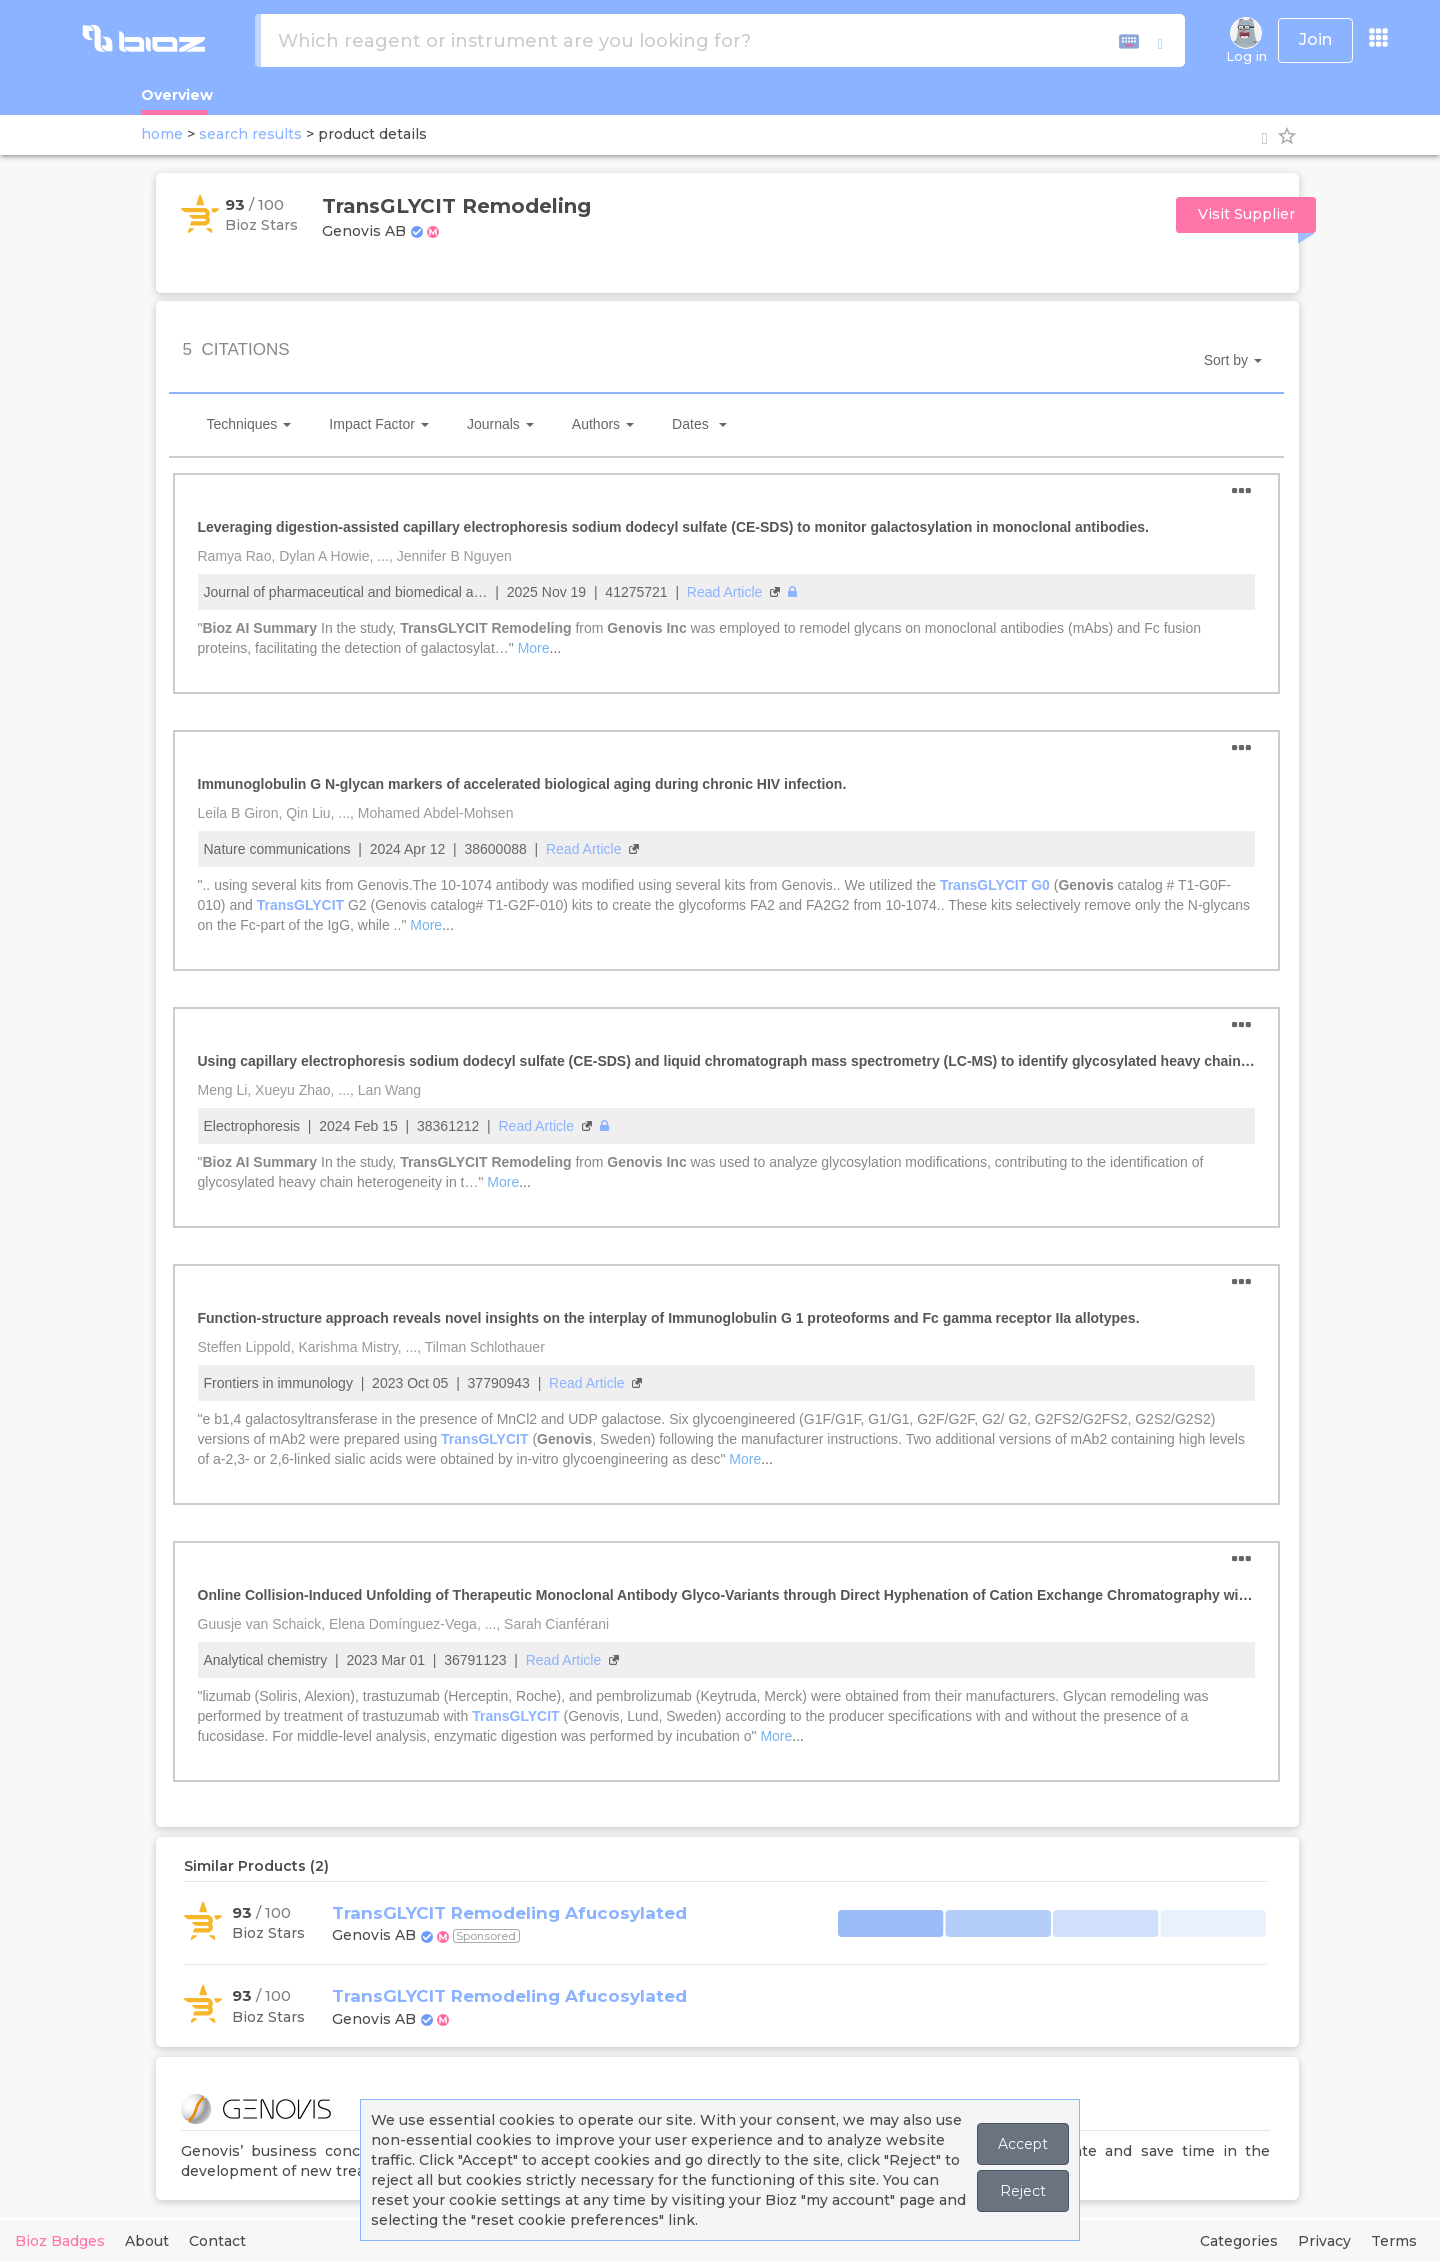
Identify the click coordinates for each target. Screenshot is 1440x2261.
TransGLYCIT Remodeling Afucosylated (509, 1913)
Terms (1394, 2241)
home (162, 134)
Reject (1023, 2191)
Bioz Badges (60, 2241)
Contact (217, 2241)
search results (250, 134)
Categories (1239, 2241)
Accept (1023, 2144)
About (147, 2241)
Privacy (1324, 2241)
